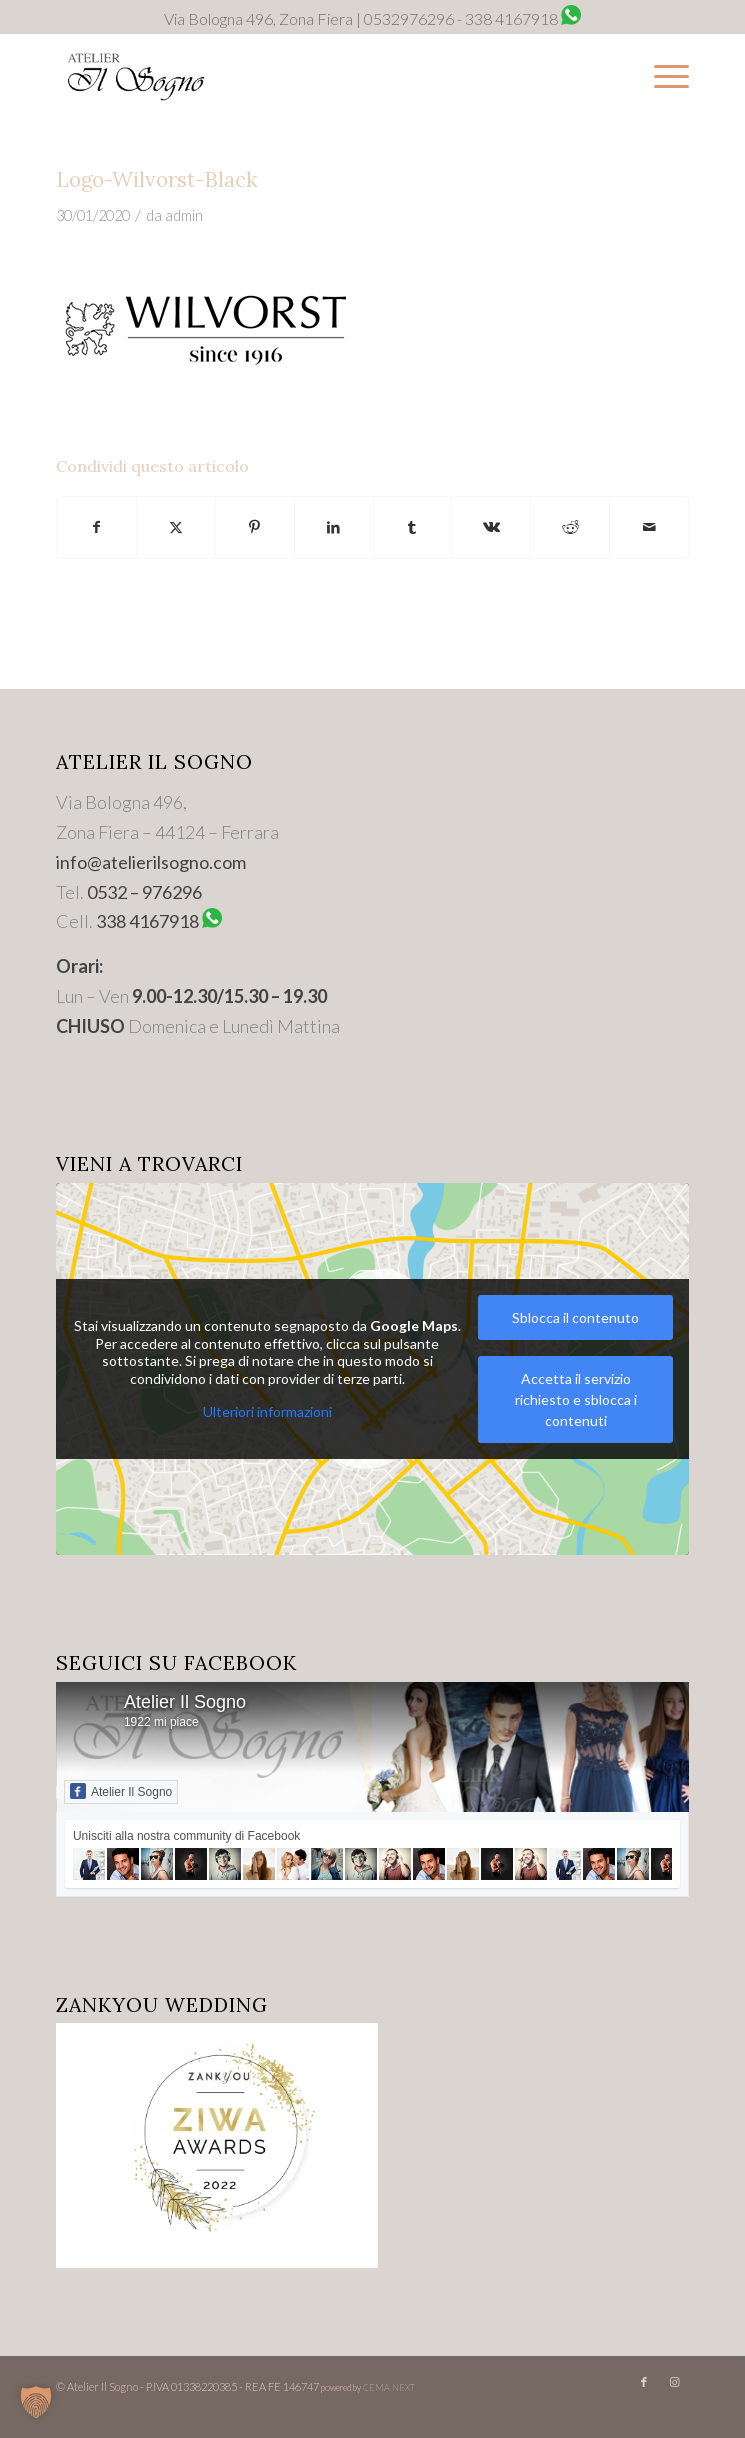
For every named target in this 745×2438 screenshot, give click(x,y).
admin (184, 215)
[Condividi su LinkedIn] (334, 527)
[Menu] (661, 75)
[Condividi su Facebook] (96, 527)
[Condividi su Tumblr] (413, 527)
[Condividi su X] (176, 527)
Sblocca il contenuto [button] (575, 1317)
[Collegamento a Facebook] (644, 2382)
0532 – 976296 (144, 892)
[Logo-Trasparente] (309, 75)
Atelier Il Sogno (185, 1702)
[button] (36, 2402)
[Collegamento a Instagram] (674, 2382)
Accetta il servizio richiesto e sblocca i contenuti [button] (576, 1399)
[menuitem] (661, 75)
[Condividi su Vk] (491, 527)
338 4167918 (147, 921)
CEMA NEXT (389, 2387)
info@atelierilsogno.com (151, 862)
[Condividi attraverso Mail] (649, 527)
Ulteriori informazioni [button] (266, 1411)
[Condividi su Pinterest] (255, 527)
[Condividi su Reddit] (570, 527)
